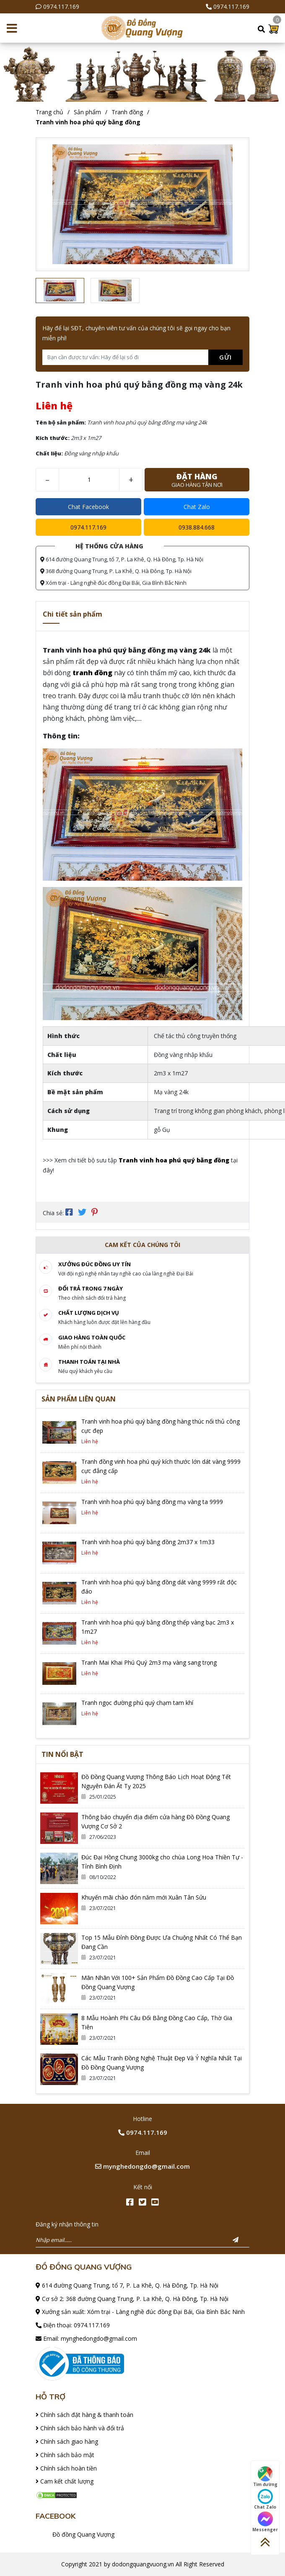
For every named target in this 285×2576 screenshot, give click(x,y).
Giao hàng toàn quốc (91, 1337)
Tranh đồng (127, 112)
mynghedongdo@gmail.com (142, 2166)
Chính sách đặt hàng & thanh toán (84, 2415)
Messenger (265, 2522)
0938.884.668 (197, 527)
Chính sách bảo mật (65, 2455)
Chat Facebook (88, 507)
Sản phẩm (87, 112)
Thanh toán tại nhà (89, 1361)
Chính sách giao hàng (67, 2441)
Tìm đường (265, 2476)
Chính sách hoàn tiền (66, 2468)
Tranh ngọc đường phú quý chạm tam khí (137, 1703)
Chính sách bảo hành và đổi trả (80, 2428)
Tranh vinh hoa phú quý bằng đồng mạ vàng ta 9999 (152, 1502)
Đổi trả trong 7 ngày (90, 1288)
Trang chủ (49, 112)
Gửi (225, 357)
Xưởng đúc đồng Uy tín (94, 1264)
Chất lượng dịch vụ (88, 1312)
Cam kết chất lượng (64, 2481)
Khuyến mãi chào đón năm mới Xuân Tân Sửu (143, 1897)
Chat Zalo (197, 507)
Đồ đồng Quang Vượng (83, 2534)
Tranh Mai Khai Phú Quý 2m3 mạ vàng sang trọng (149, 1662)
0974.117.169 (61, 6)
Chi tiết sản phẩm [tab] (72, 614)
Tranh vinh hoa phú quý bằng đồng (88, 122)
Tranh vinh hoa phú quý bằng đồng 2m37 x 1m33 (148, 1542)
